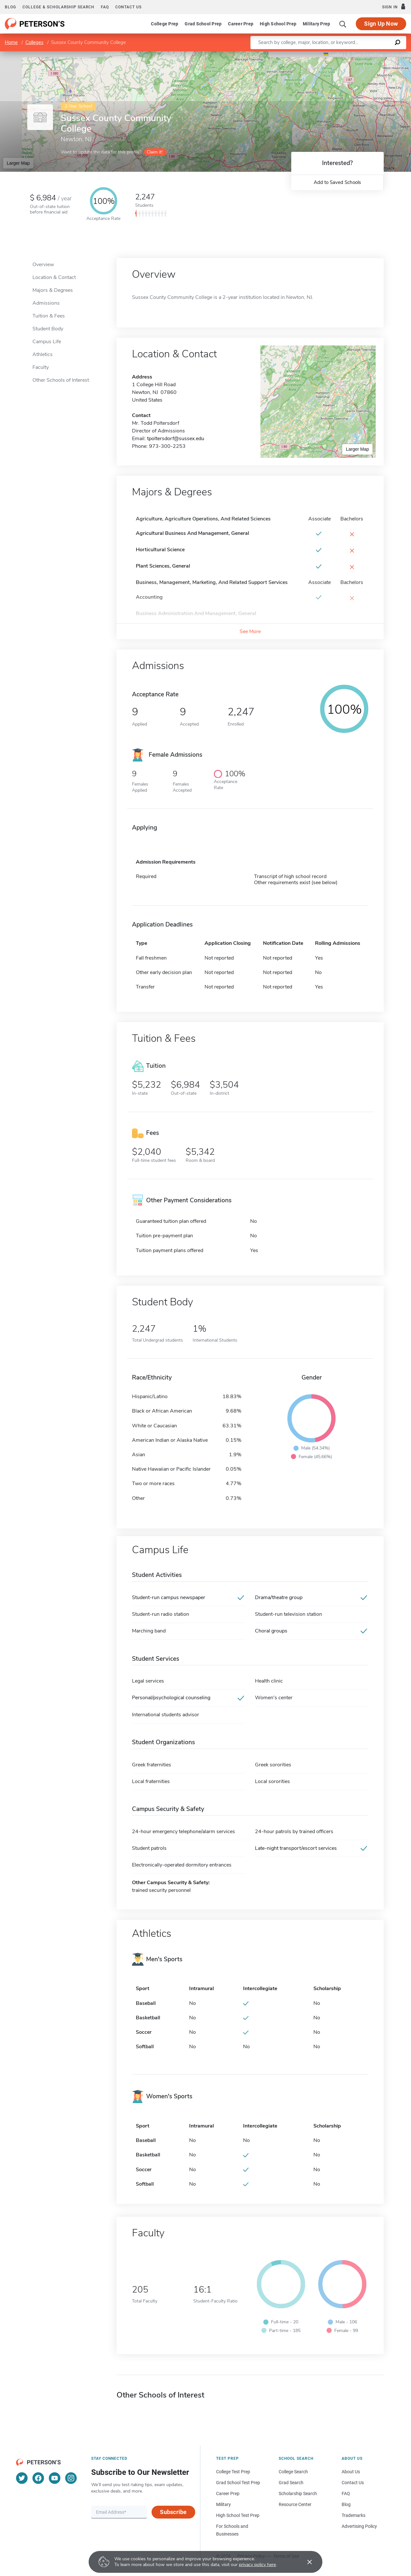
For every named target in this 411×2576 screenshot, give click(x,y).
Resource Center (295, 2504)
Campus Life (46, 341)
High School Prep (278, 23)
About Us (351, 2471)
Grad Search (291, 2482)
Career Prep (240, 23)
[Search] (343, 24)
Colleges (34, 42)
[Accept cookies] (305, 2562)
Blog (10, 7)
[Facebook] (38, 2478)
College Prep (164, 23)
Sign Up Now (381, 23)
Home (11, 42)
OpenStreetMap (367, 54)
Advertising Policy (359, 2526)
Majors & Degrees (52, 290)
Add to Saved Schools (337, 182)
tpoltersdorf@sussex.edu (175, 438)
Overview (43, 264)
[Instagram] (71, 2478)
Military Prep (316, 23)
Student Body (47, 328)
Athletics (42, 354)
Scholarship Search (298, 2493)
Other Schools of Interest (60, 380)
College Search (293, 2471)
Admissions (46, 303)
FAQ (105, 7)
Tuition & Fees (48, 315)
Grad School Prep (203, 23)
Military (223, 2504)
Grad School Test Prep (238, 2482)
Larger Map (18, 163)
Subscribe (173, 2512)
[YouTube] (54, 2478)
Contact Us (353, 2482)
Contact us (128, 7)
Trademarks (353, 2515)
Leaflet (333, 54)
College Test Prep (233, 2471)
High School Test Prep (237, 2515)
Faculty (40, 367)
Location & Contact (54, 277)
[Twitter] (22, 2478)
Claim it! (154, 152)
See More (250, 631)
